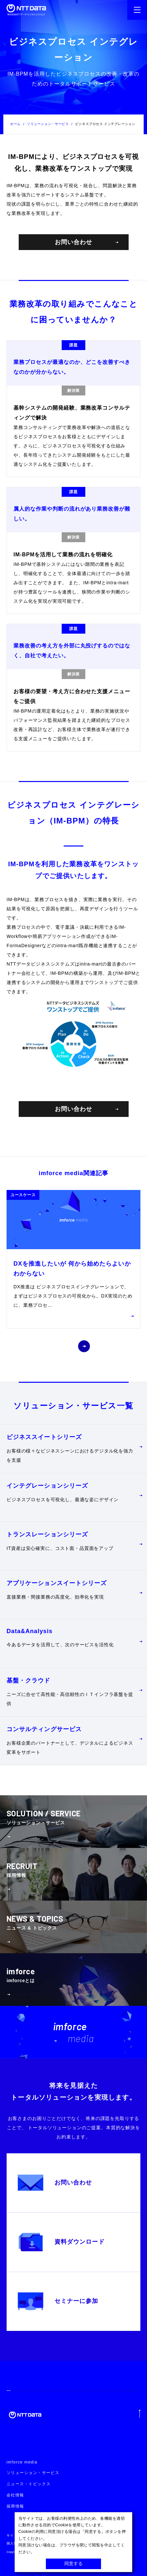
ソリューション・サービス (48, 124)
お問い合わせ (86, 242)
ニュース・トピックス (29, 2484)
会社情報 (15, 2495)
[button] (63, 1346)
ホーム (15, 124)
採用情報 (15, 2506)
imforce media (22, 2462)
